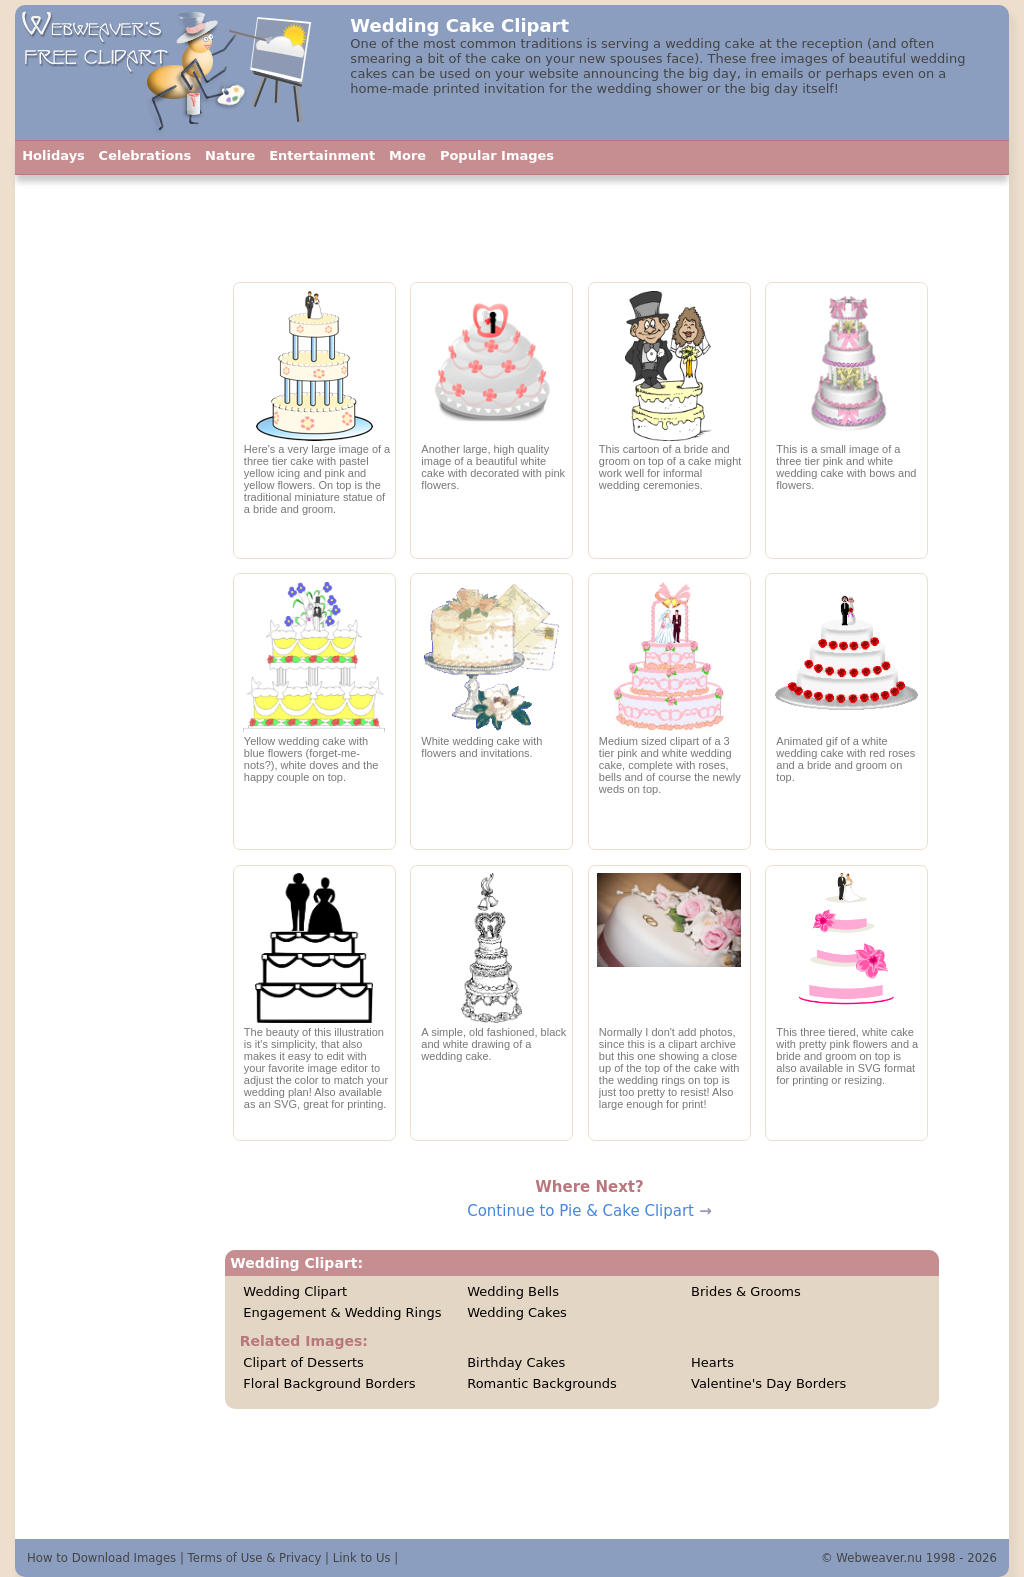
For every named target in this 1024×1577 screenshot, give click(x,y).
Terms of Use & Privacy (255, 1558)
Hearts (712, 1362)
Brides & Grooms (746, 1291)
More (407, 155)
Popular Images (497, 155)
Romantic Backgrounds (542, 1383)
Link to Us (362, 1558)
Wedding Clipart (295, 1291)
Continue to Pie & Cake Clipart (580, 1211)
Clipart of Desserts (303, 1362)
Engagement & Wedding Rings (342, 1312)
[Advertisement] (113, 625)
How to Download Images (101, 1558)
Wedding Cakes (517, 1312)
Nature (230, 155)
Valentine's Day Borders (768, 1383)
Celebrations (145, 155)
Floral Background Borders (329, 1383)
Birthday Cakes (516, 1362)
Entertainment (322, 155)
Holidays (53, 155)
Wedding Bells (513, 1291)
